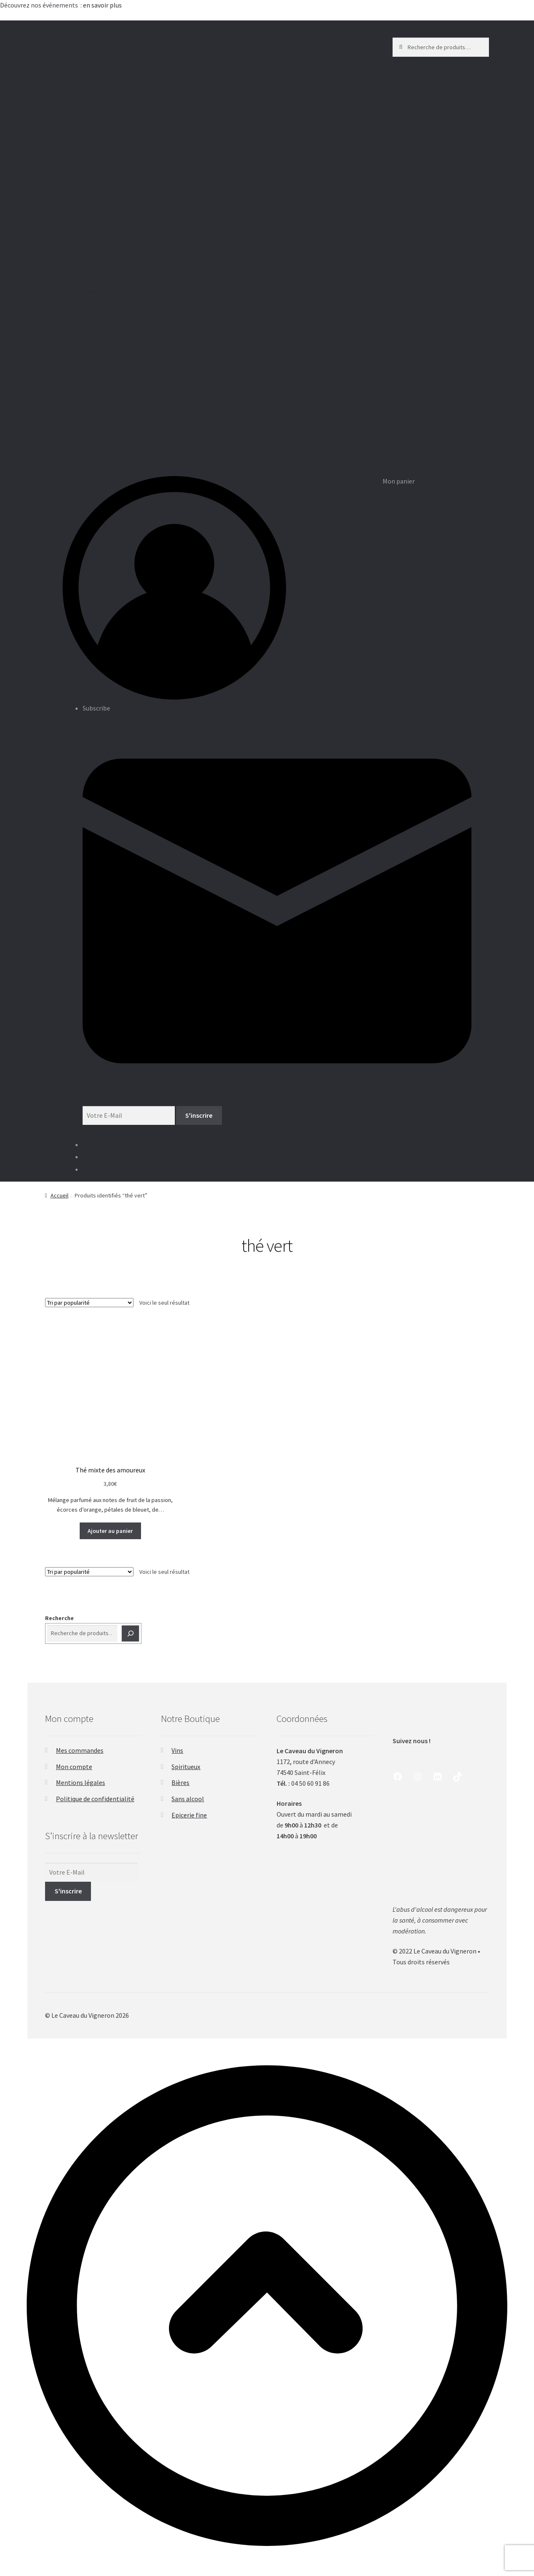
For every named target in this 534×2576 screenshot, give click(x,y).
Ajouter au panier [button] (110, 1531)
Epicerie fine (189, 1815)
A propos (125, 154)
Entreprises (125, 323)
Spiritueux (185, 1766)
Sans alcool (187, 1799)
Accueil (59, 1195)
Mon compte (74, 1766)
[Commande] (89, 1302)
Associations (264, 323)
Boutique (125, 418)
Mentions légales (80, 1782)
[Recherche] (130, 1633)
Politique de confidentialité (95, 1799)
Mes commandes (79, 1750)
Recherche (59, 1618)
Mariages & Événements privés (264, 228)
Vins (177, 1750)
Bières (180, 1782)
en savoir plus (103, 5)
